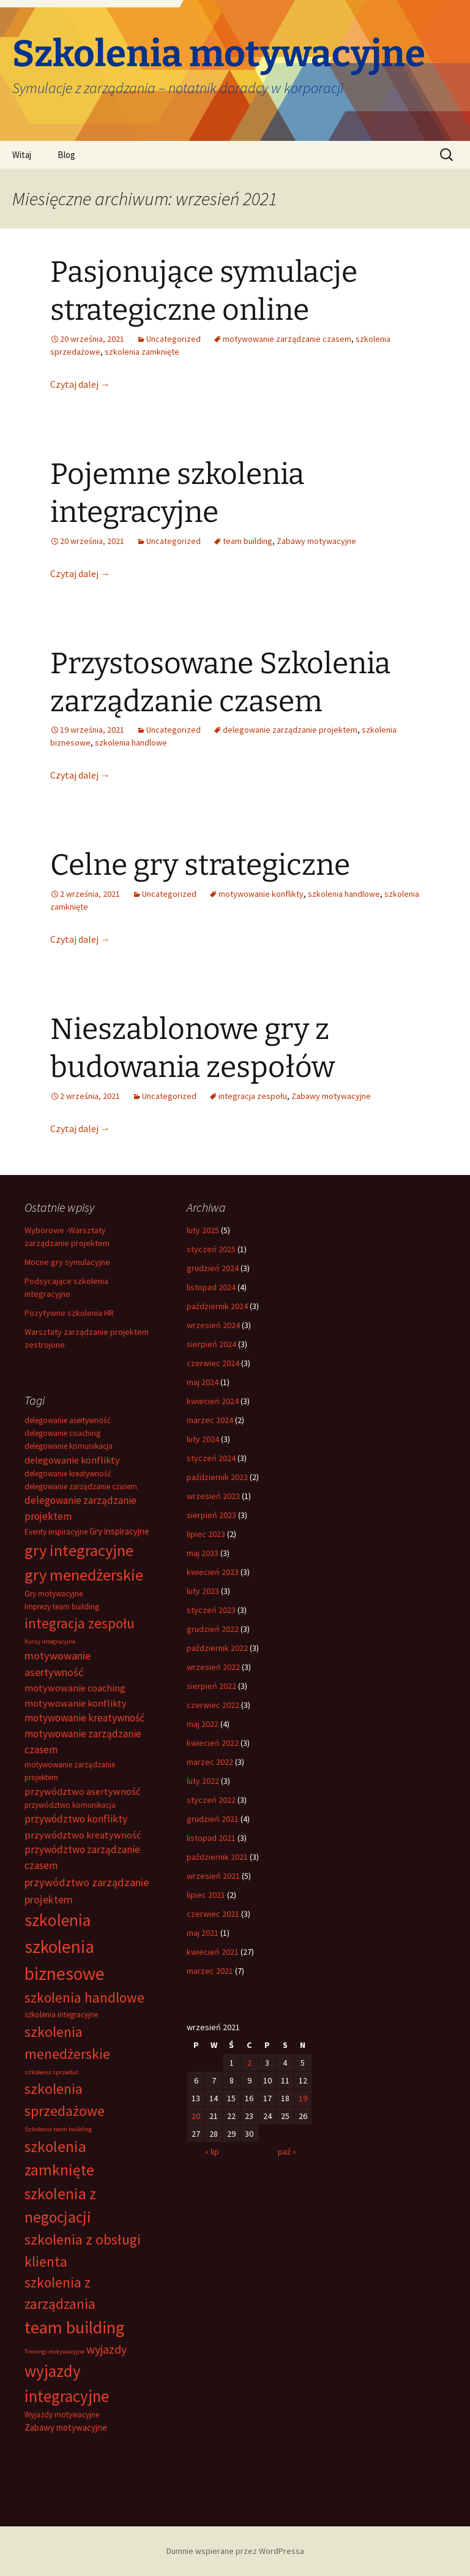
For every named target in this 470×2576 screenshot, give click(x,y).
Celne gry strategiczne (200, 865)
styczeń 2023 (211, 1609)
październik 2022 (217, 1647)
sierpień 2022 (211, 1685)
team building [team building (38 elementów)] (74, 2327)
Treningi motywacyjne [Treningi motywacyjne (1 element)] (54, 2351)
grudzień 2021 (213, 1818)
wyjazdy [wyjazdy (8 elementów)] (106, 2349)
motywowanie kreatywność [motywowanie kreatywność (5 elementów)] (84, 1717)
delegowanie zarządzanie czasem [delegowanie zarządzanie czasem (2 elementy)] (80, 1486)
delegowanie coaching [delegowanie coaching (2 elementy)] (62, 1433)
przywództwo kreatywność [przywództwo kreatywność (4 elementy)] (82, 1835)
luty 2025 (203, 1230)
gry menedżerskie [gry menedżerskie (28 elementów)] (83, 1575)
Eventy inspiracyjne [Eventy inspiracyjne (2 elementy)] (56, 1532)
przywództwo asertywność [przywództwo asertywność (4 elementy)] (82, 1791)
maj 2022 (202, 1723)
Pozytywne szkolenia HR (69, 1312)
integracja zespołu (252, 1095)
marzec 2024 (210, 1420)
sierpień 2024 (211, 1344)
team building (247, 540)
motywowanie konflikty (261, 893)
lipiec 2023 (206, 1533)
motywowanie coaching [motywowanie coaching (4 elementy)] (74, 1688)
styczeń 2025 (211, 1249)
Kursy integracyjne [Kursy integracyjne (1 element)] (49, 1641)
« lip (212, 2151)
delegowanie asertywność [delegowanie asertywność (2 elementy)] (67, 1420)
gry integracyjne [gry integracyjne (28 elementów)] (78, 1550)
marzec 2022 (210, 1761)
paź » (287, 2151)
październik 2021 (217, 1856)
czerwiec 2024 (213, 1363)
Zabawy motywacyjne (316, 540)
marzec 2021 (210, 1970)
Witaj (21, 155)
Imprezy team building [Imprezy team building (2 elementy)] (61, 1606)
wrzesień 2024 (213, 1325)
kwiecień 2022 (213, 1742)
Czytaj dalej (80, 384)
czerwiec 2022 (213, 1704)
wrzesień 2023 (213, 1495)
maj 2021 (202, 1932)
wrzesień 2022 (213, 1666)
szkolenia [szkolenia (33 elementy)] (57, 1920)
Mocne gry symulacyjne (67, 1261)
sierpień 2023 (211, 1514)
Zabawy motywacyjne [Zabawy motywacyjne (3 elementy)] (65, 2427)
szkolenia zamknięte (142, 351)
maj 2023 (202, 1552)
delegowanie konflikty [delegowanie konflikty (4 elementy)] (72, 1460)
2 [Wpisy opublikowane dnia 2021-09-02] (249, 2062)
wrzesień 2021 (213, 1875)
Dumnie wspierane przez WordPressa (235, 2550)
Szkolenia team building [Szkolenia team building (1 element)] (58, 2129)
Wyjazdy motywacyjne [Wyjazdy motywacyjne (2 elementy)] (61, 2414)
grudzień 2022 (213, 1628)
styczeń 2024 (211, 1458)
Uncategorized (173, 338)
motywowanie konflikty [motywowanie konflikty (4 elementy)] (75, 1703)
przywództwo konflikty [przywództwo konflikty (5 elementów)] (75, 1819)
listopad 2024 (211, 1287)
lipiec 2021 (206, 1894)
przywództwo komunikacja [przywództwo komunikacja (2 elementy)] (70, 1805)
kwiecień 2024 (213, 1401)
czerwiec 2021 (213, 1913)
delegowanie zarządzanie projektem (290, 729)
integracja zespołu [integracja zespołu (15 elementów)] (79, 1623)
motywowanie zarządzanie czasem (287, 338)
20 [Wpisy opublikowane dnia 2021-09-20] (196, 2115)
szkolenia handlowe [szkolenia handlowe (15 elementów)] (84, 1997)
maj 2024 (202, 1382)
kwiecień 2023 (213, 1571)
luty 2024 (203, 1439)
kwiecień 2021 (213, 1951)
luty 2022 (203, 1780)
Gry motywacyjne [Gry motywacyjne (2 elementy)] (53, 1593)
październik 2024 (217, 1306)
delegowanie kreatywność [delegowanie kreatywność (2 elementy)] (67, 1473)
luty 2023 (203, 1590)
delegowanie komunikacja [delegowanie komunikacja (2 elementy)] (68, 1446)
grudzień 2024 (213, 1268)
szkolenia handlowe (131, 742)
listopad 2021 (211, 1837)
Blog (66, 155)
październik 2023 (217, 1477)
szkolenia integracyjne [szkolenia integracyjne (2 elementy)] (61, 2014)
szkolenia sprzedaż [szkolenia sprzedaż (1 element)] (51, 2072)
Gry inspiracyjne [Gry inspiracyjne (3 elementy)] (119, 1531)
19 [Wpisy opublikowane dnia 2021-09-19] (303, 2098)
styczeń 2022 (211, 1799)
